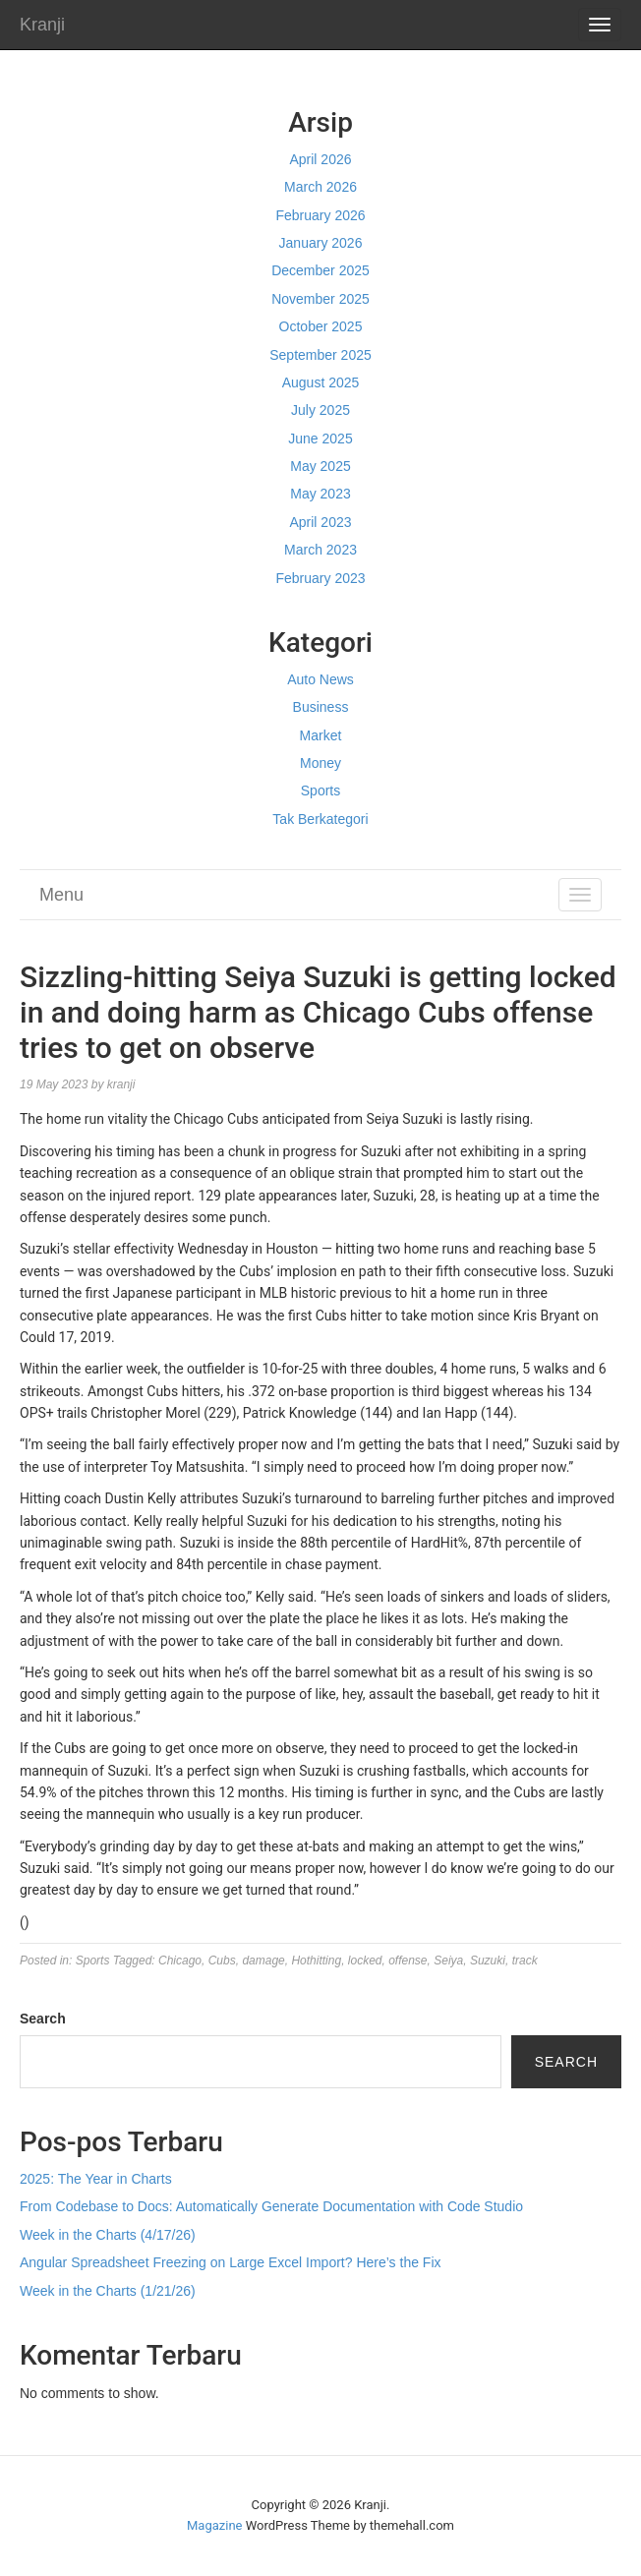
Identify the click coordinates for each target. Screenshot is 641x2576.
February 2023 (320, 578)
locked (365, 1960)
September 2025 (320, 355)
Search (43, 2018)
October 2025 (321, 326)
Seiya (448, 1960)
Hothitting (316, 1960)
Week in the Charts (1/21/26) (108, 2291)
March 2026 (320, 187)
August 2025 (321, 382)
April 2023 (320, 522)
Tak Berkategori (320, 819)
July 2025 (320, 410)
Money (320, 763)
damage (263, 1960)
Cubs (222, 1960)
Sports (320, 790)
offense (407, 1960)
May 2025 (320, 466)
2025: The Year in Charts (96, 2179)
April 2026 (320, 159)
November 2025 (320, 299)
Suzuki (487, 1960)
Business (321, 707)
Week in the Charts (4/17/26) (108, 2235)
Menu (61, 895)
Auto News (320, 679)
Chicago (180, 1960)
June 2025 (320, 438)
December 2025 (320, 270)
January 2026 (321, 243)
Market (321, 735)
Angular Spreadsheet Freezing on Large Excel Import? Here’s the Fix (230, 2262)
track (525, 1960)
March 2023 (320, 549)
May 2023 (320, 493)
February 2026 (320, 215)
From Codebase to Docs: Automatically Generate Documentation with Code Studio (271, 2206)
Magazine (214, 2525)
